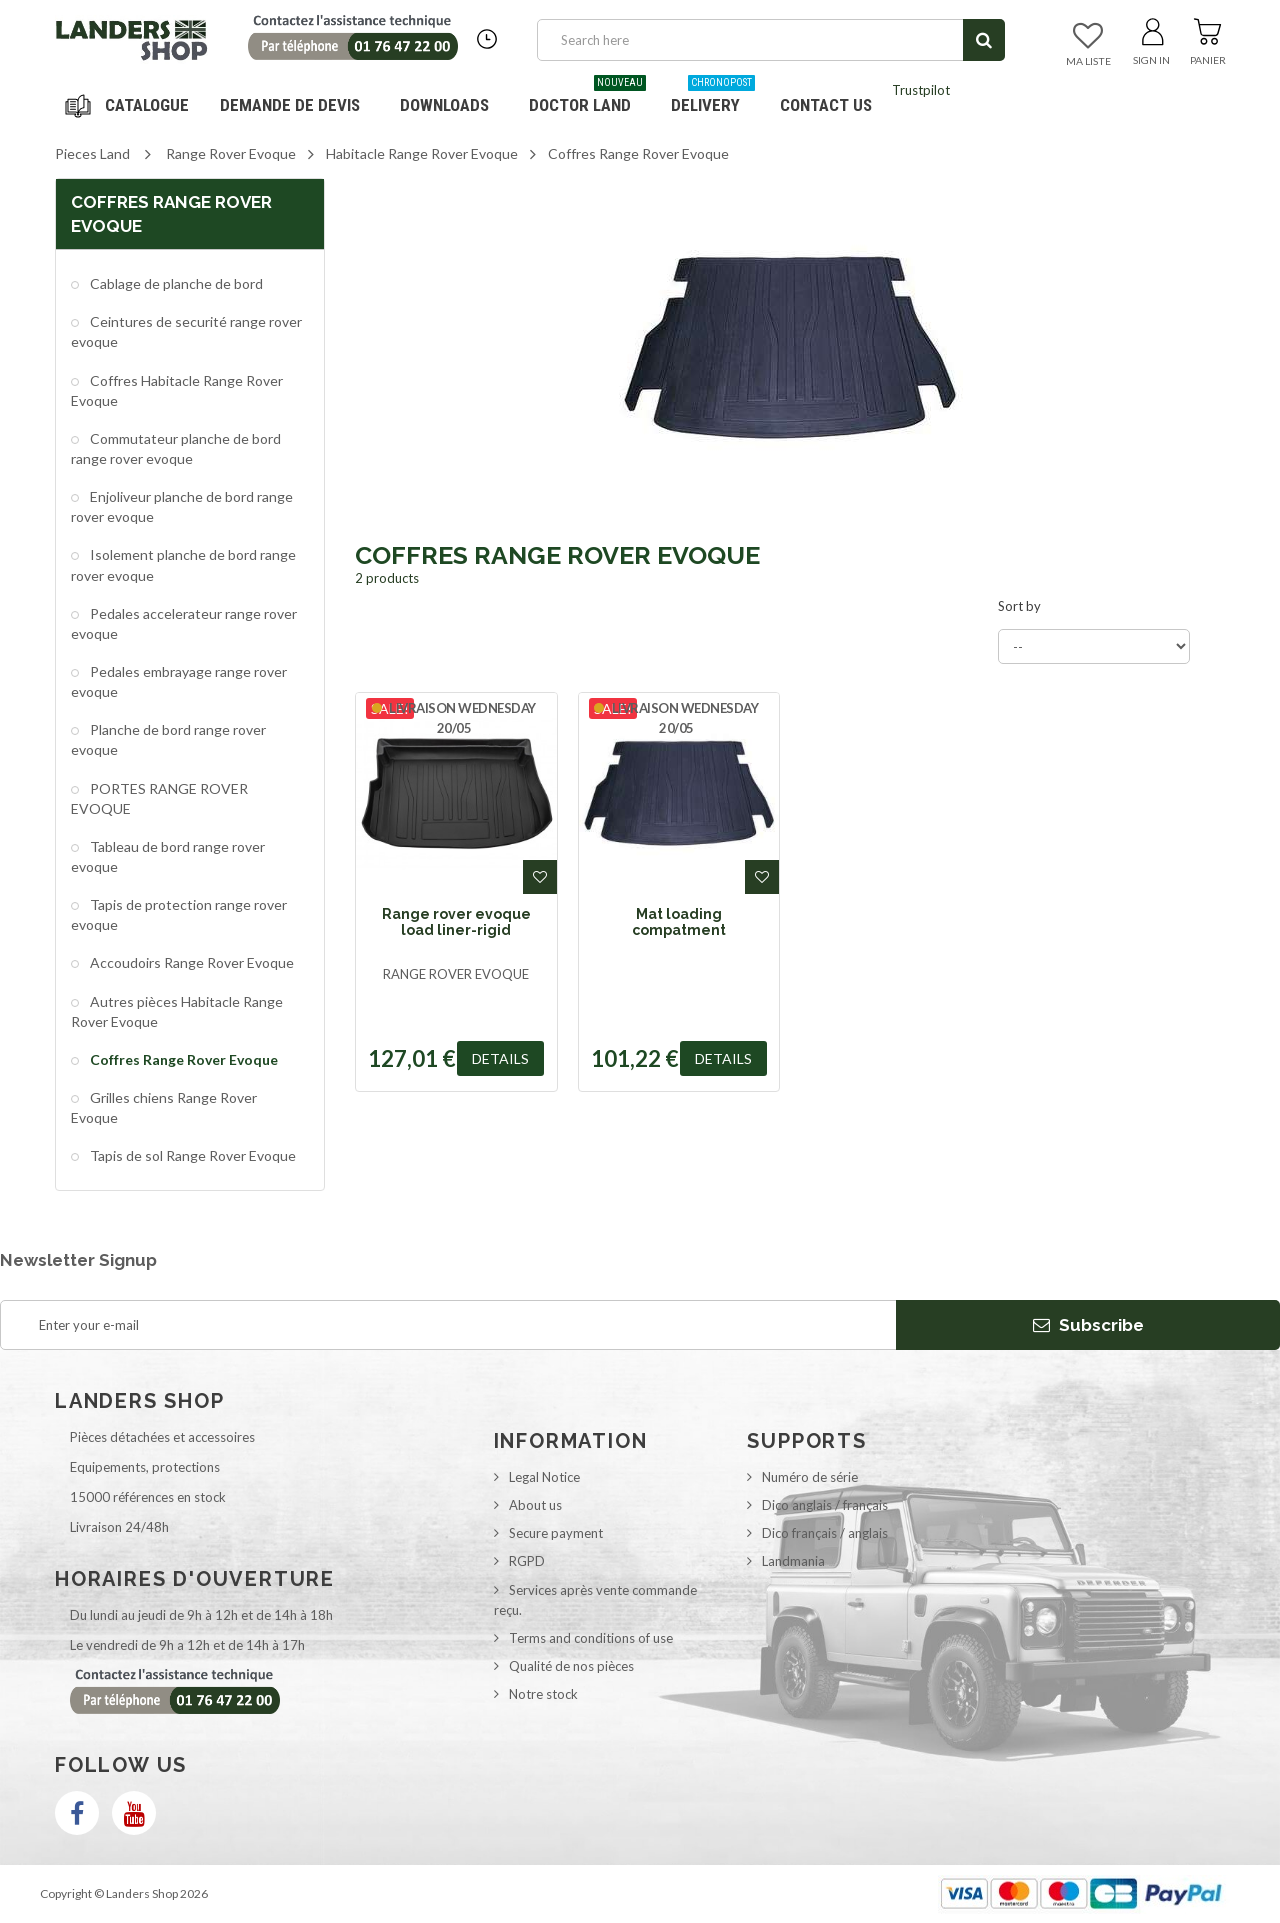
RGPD (527, 1561)
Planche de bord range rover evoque (168, 739)
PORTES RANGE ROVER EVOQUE (159, 798)
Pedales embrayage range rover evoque (179, 681)
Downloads (444, 105)
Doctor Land (587, 97)
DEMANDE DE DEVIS (290, 105)
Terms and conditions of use (591, 1638)
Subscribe (1088, 1325)
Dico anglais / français (825, 1505)
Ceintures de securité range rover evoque (186, 331)
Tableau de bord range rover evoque (168, 856)
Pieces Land (92, 153)
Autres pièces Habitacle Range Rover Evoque (177, 1011)
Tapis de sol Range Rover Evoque (191, 1155)
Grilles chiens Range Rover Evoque (164, 1107)
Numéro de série (810, 1477)
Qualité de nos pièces (571, 1666)
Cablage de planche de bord (175, 283)
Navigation (130, 105)
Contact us (826, 105)
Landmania (793, 1561)
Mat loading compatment (679, 922)
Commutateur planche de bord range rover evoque (176, 448)
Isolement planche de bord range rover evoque (183, 564)
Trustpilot (921, 90)
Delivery (713, 97)
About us (535, 1505)
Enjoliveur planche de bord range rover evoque (182, 506)
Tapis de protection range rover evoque (179, 914)
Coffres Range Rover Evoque (182, 1059)
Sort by (1019, 606)
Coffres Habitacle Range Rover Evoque (177, 390)
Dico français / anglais (825, 1533)
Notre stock (543, 1694)
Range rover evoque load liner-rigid (456, 922)
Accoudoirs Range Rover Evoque (190, 962)
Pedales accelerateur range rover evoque (184, 623)
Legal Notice (544, 1477)
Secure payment (556, 1533)
